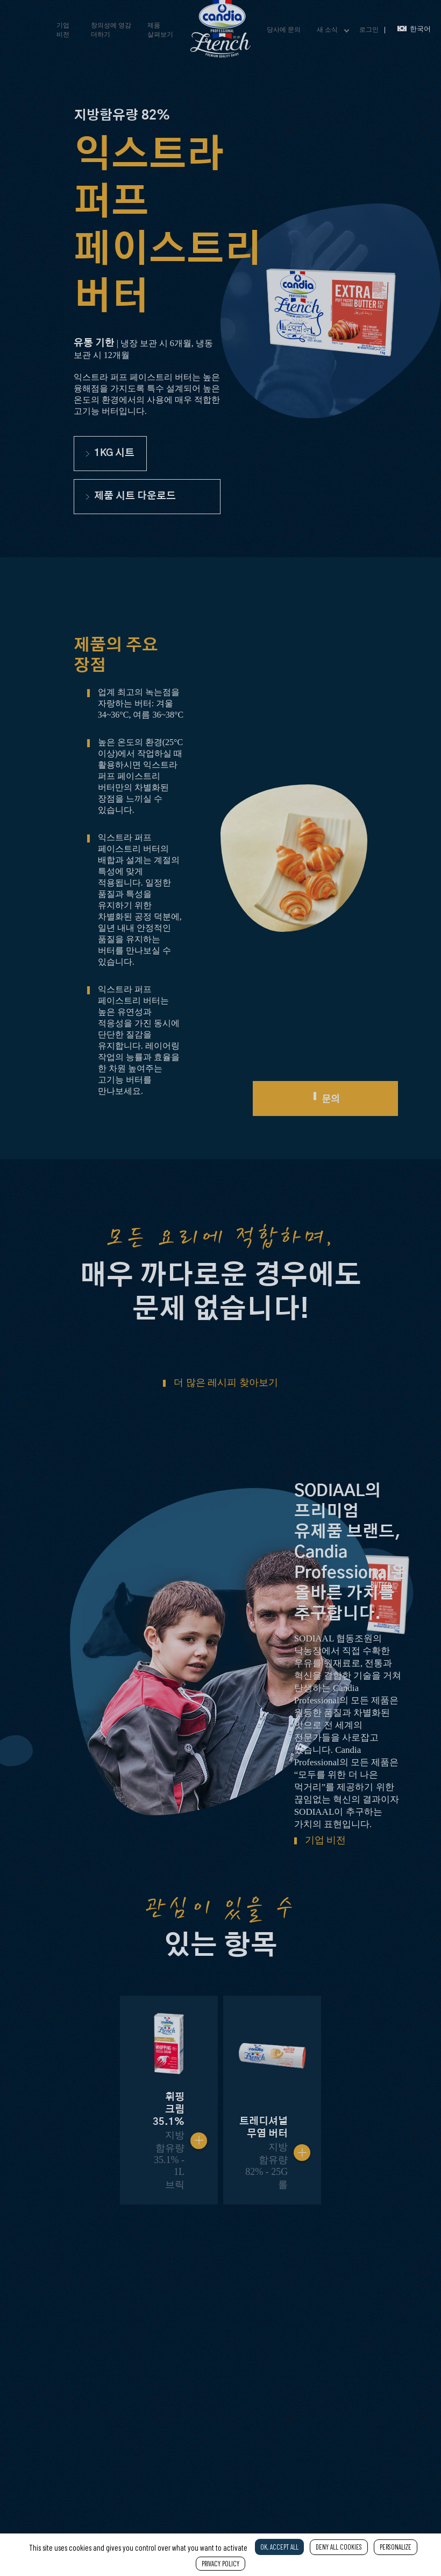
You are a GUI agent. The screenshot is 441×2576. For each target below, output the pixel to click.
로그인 (369, 29)
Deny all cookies (339, 2547)
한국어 (414, 29)
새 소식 (327, 29)
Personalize (395, 2547)
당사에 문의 (284, 29)
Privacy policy (220, 2563)
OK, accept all (279, 2547)
